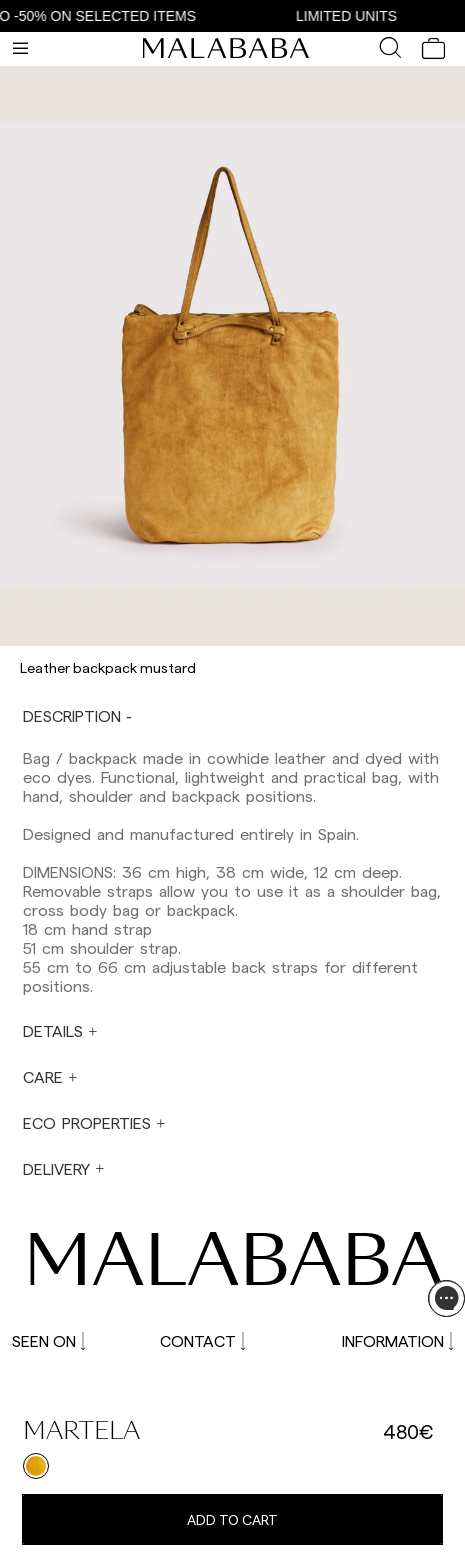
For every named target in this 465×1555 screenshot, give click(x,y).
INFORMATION (397, 1340)
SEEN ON (48, 1340)
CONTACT (202, 1340)
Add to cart (232, 1519)
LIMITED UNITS (351, 16)
